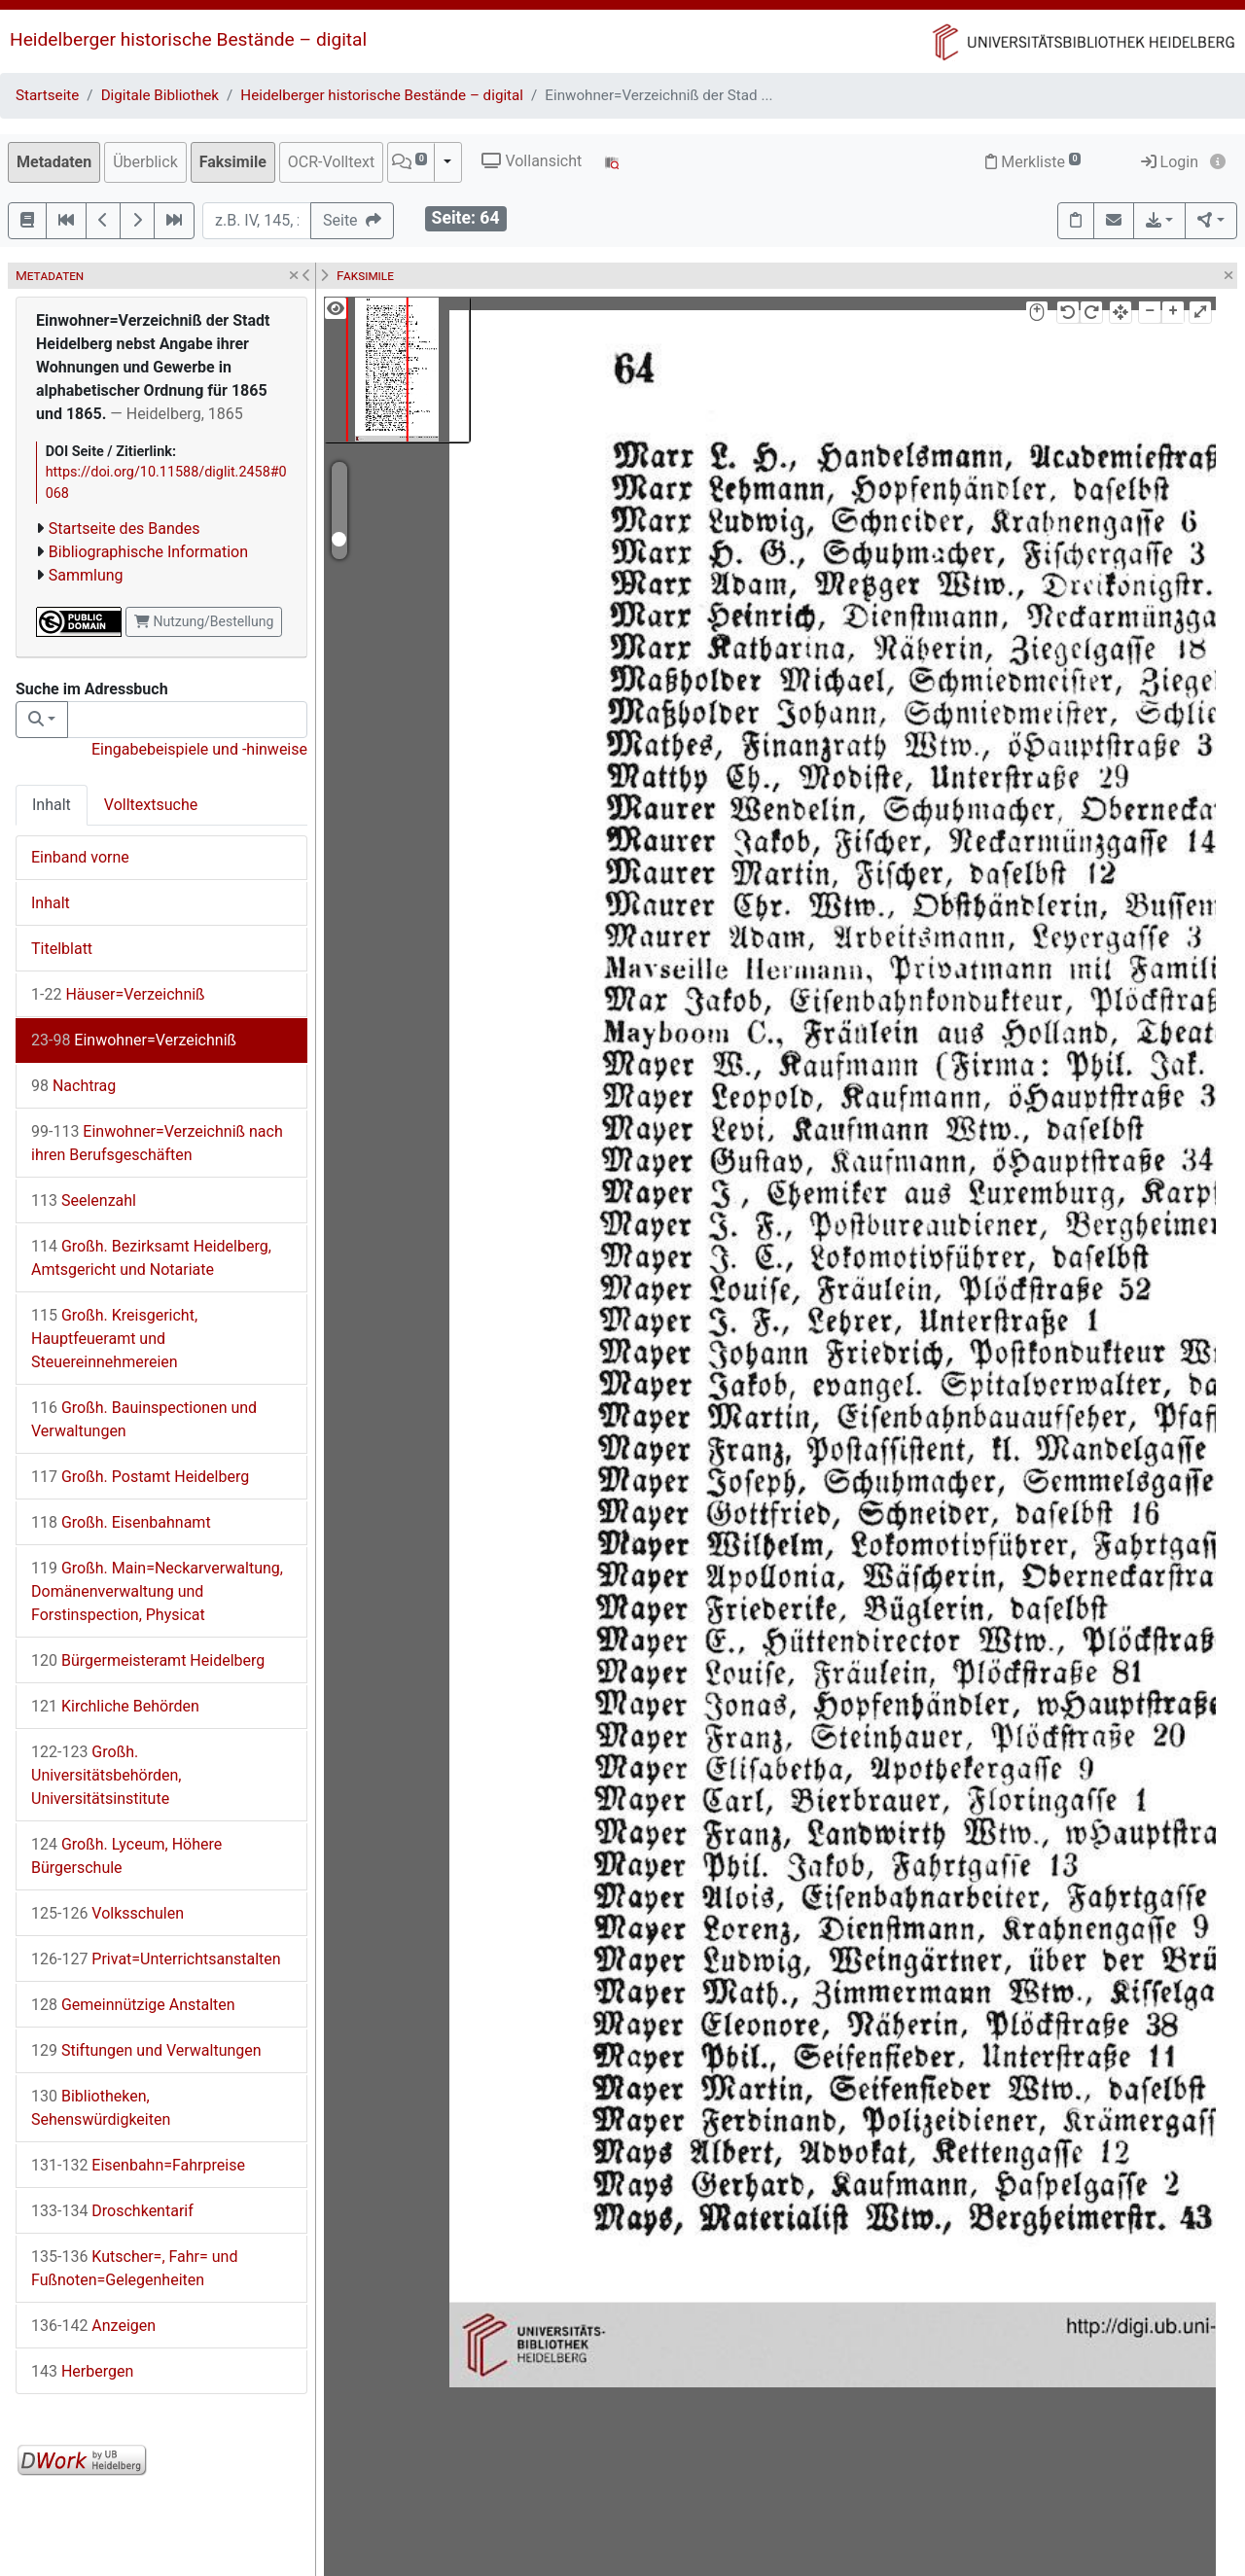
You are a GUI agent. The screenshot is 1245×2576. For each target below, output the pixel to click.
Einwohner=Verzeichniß (133, 1040)
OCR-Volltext (331, 162)
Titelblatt (61, 948)
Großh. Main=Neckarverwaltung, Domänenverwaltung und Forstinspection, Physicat (157, 1591)
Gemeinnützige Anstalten (133, 2004)
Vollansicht (531, 161)
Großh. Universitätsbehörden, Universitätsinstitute (106, 1775)
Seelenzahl (83, 1200)
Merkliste (1033, 162)
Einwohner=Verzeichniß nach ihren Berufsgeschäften (157, 1143)
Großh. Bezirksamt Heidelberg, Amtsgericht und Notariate (151, 1258)
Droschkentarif (112, 2211)
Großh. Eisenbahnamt (121, 1522)
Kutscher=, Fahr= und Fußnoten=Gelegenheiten (134, 2268)
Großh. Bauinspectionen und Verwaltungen (144, 1419)
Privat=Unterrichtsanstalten (156, 1959)
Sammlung (86, 575)
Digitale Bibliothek (160, 95)
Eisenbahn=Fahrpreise (138, 2165)
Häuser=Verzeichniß (118, 994)
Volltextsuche (150, 804)
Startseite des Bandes (124, 528)
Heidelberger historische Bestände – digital (188, 39)
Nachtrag (73, 1085)
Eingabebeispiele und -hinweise (199, 749)
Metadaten (54, 162)
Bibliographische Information (148, 552)
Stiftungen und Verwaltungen (146, 2050)
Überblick (145, 162)
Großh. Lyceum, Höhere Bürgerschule (126, 1856)
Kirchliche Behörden (115, 1706)
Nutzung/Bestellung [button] (203, 621)
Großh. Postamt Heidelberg (140, 1476)
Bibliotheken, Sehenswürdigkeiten (100, 2108)
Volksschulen (107, 1913)
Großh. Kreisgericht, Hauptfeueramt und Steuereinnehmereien (114, 1338)
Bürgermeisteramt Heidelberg (148, 1660)
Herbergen (82, 2371)
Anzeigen (93, 2325)
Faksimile (233, 162)
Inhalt (51, 804)
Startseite (47, 95)
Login (1169, 162)
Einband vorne (80, 857)
